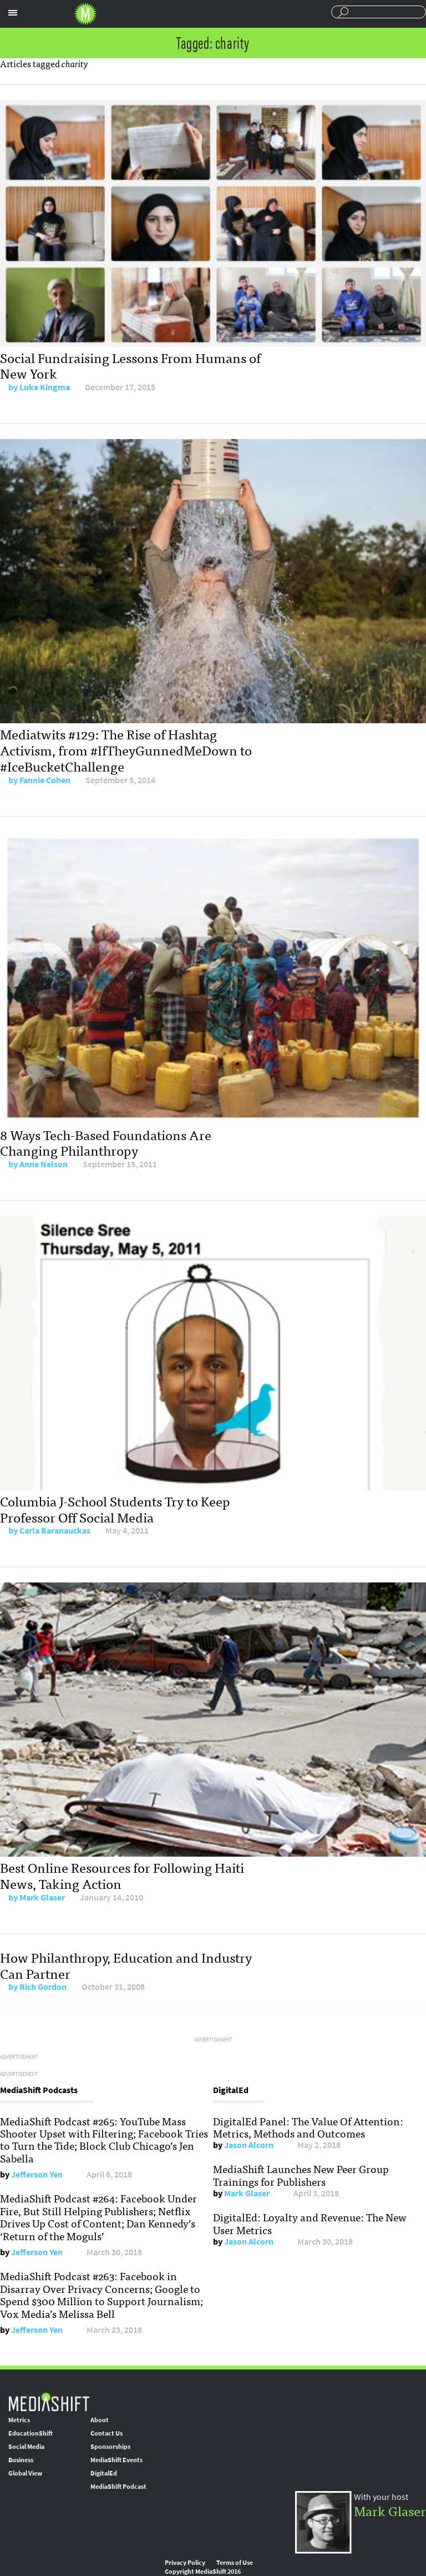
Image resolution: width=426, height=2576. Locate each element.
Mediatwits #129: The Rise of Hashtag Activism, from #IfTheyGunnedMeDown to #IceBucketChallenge (126, 750)
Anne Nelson (43, 1164)
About (99, 2420)
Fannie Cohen (44, 780)
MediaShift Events (116, 2460)
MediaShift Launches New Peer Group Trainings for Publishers (301, 2174)
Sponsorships (110, 2446)
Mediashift (85, 14)
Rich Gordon (43, 1987)
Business (20, 2460)
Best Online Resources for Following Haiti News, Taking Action (122, 1875)
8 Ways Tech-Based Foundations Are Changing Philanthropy (105, 1142)
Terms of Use (234, 2562)
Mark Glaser (42, 1897)
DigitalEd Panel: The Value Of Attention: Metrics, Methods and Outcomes (308, 2127)
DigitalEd (103, 2473)
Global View (25, 2473)
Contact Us (106, 2433)
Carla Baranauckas (54, 1530)
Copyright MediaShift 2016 (203, 2571)
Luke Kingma (44, 387)
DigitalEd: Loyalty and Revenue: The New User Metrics (310, 2223)
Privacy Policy (185, 2562)
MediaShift (48, 2401)
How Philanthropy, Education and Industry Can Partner (126, 1965)
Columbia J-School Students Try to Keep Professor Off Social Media (115, 1509)
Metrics (19, 2420)
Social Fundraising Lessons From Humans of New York (130, 365)
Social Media (26, 2446)
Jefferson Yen (37, 2174)
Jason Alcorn (248, 2145)
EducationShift (30, 2433)
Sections (12, 12)
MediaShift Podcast (118, 2486)
